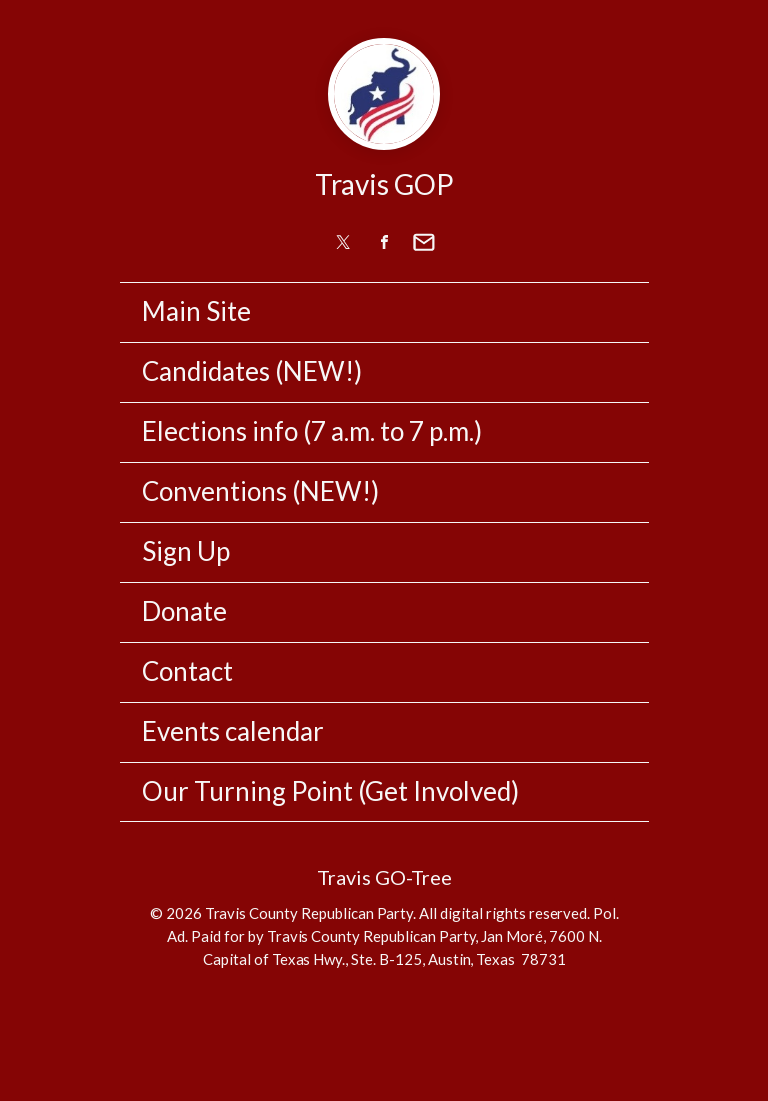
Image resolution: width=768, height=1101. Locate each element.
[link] (344, 242)
